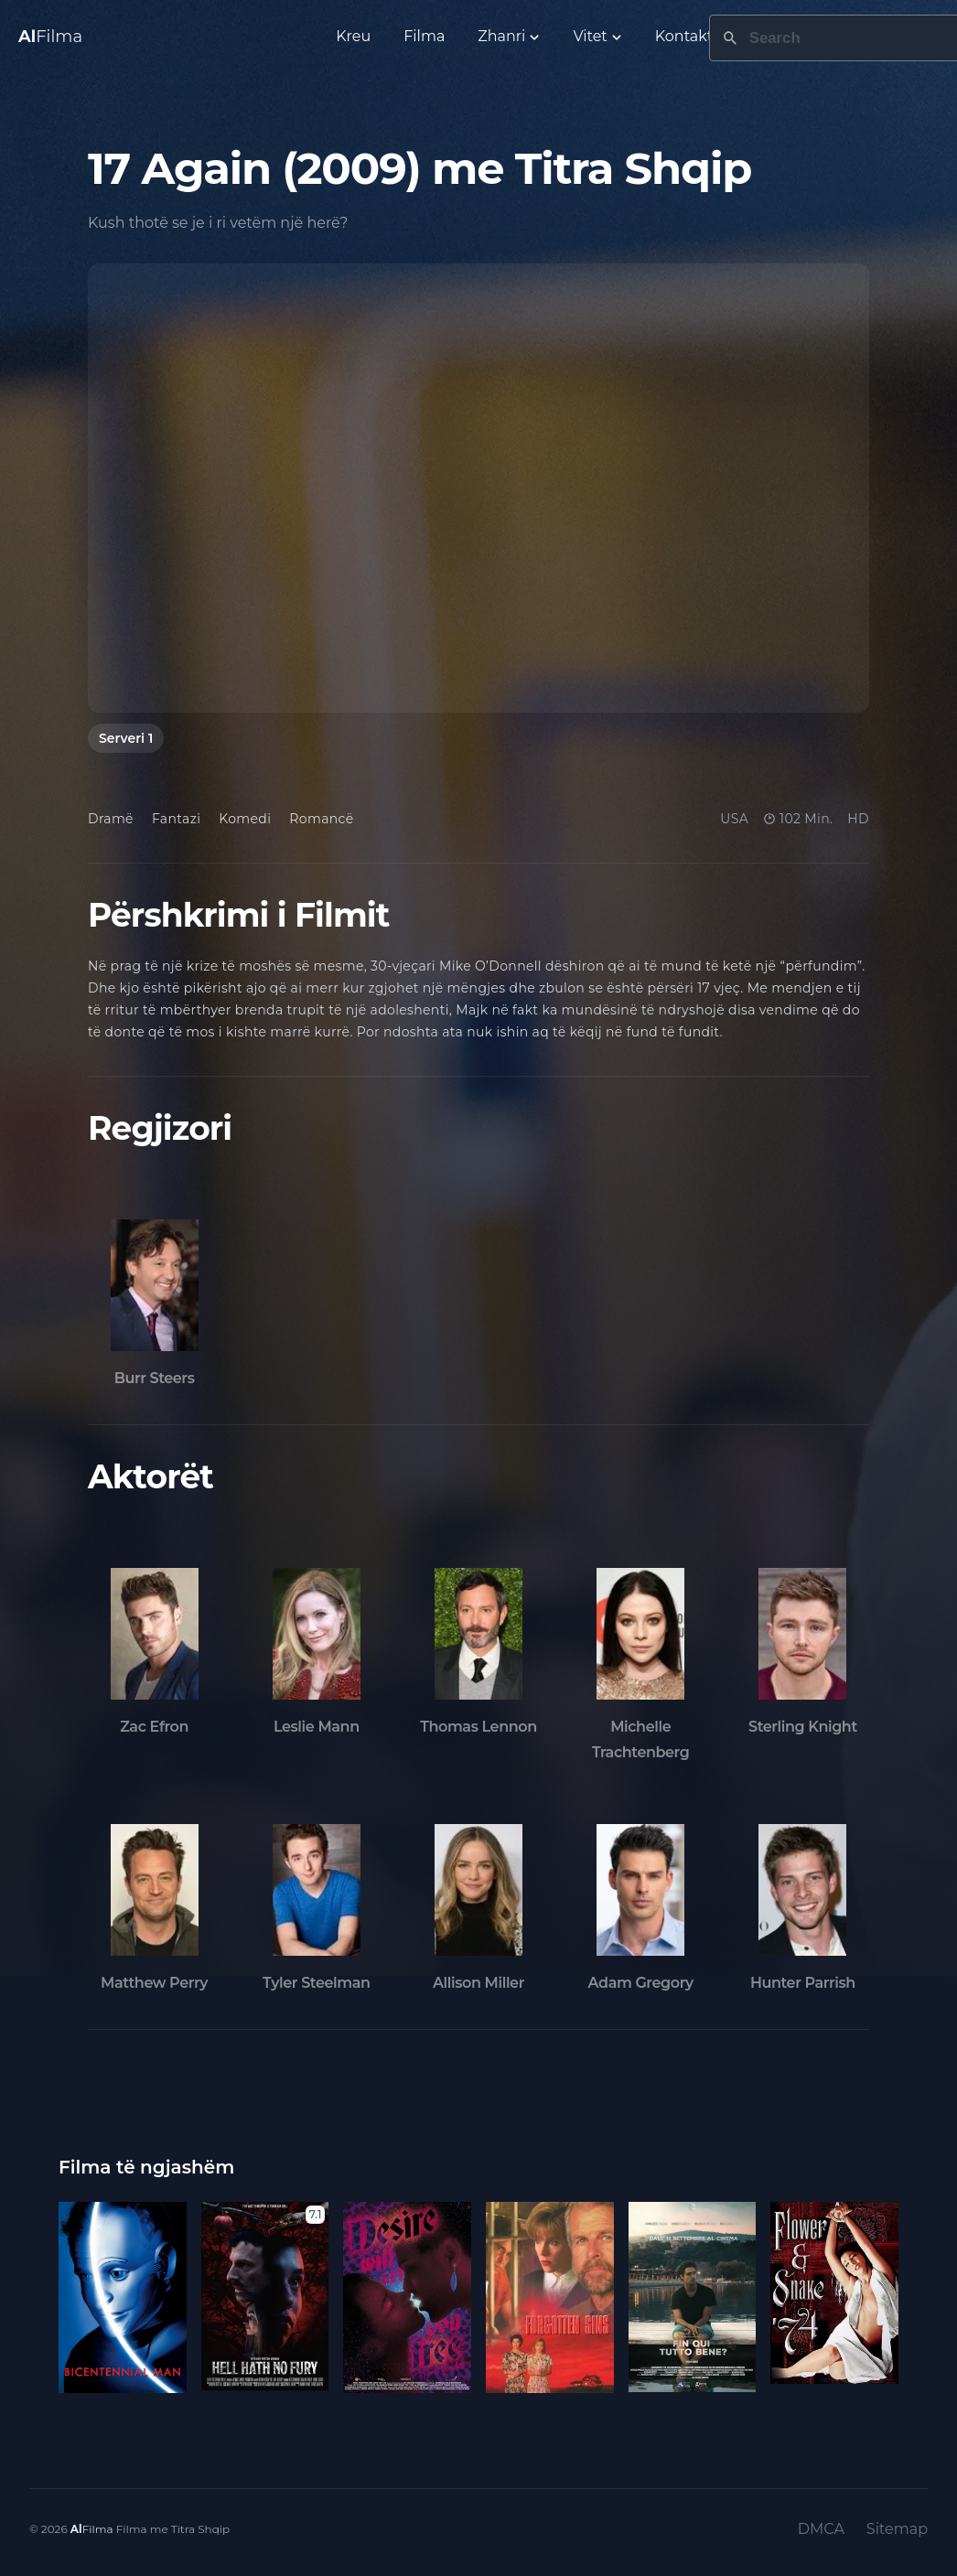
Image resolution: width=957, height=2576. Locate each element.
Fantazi (176, 818)
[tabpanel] (478, 488)
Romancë (321, 818)
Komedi (245, 818)
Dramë (111, 818)
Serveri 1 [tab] (126, 738)
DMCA (821, 2529)
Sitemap (897, 2529)
